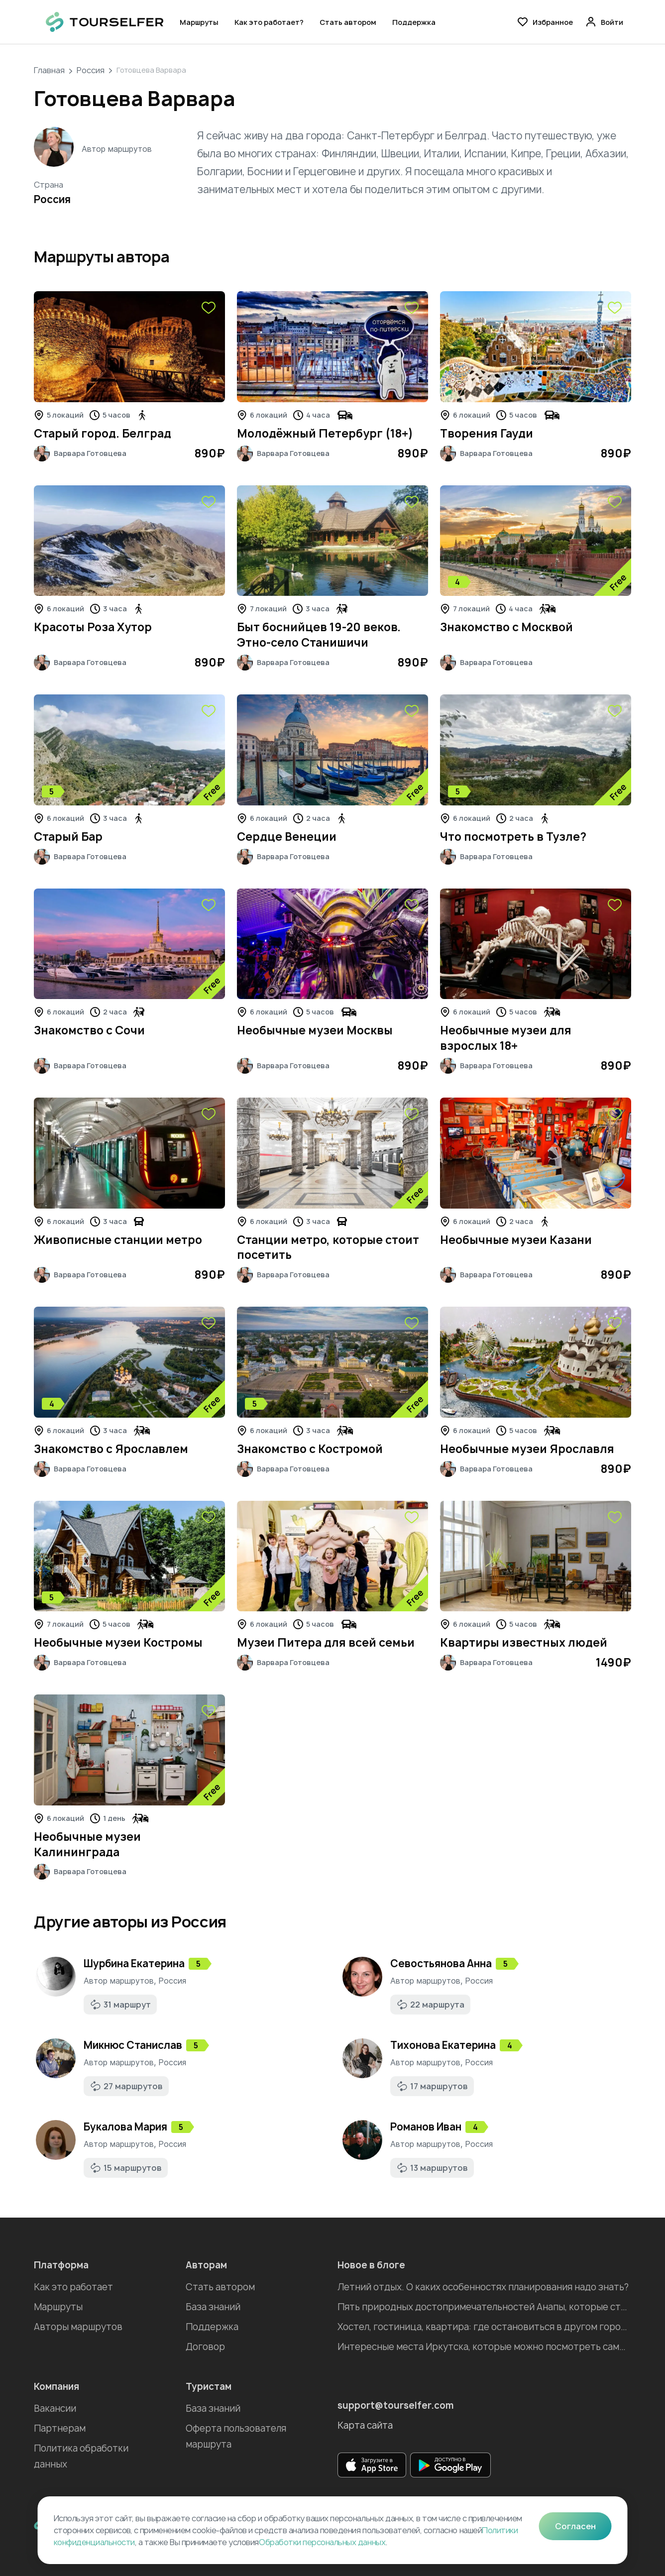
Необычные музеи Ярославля (527, 1449)
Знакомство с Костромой (310, 1449)
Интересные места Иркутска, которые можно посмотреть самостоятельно (484, 2347)
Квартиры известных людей (523, 1642)
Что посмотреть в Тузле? (513, 836)
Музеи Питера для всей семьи (326, 1642)
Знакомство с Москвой (506, 627)
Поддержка (414, 22)
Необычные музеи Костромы (118, 1642)
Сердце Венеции (286, 836)
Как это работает (73, 2287)
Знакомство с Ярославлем (111, 1449)
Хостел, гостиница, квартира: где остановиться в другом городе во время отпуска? (484, 2327)
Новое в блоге (371, 2265)
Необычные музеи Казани (516, 1239)
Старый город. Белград (102, 433)
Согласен (575, 2526)
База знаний (213, 2307)
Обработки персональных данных (322, 2542)
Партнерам (60, 2428)
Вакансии (55, 2408)
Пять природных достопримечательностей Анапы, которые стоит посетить (484, 2307)
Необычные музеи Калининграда (87, 1844)
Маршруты (199, 22)
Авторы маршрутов (78, 2327)
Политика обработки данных (81, 2456)
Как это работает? (269, 22)
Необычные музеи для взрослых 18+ (505, 1038)
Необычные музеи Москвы (315, 1030)
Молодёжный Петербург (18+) (325, 433)
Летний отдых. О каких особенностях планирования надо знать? (483, 2287)
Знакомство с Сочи (89, 1030)
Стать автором (348, 22)
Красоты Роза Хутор (93, 627)
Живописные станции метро (118, 1239)
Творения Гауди (486, 433)
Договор (205, 2347)
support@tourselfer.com (395, 2405)
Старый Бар (68, 836)
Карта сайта (365, 2425)
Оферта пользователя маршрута (236, 2436)
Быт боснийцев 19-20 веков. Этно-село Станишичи (319, 635)
